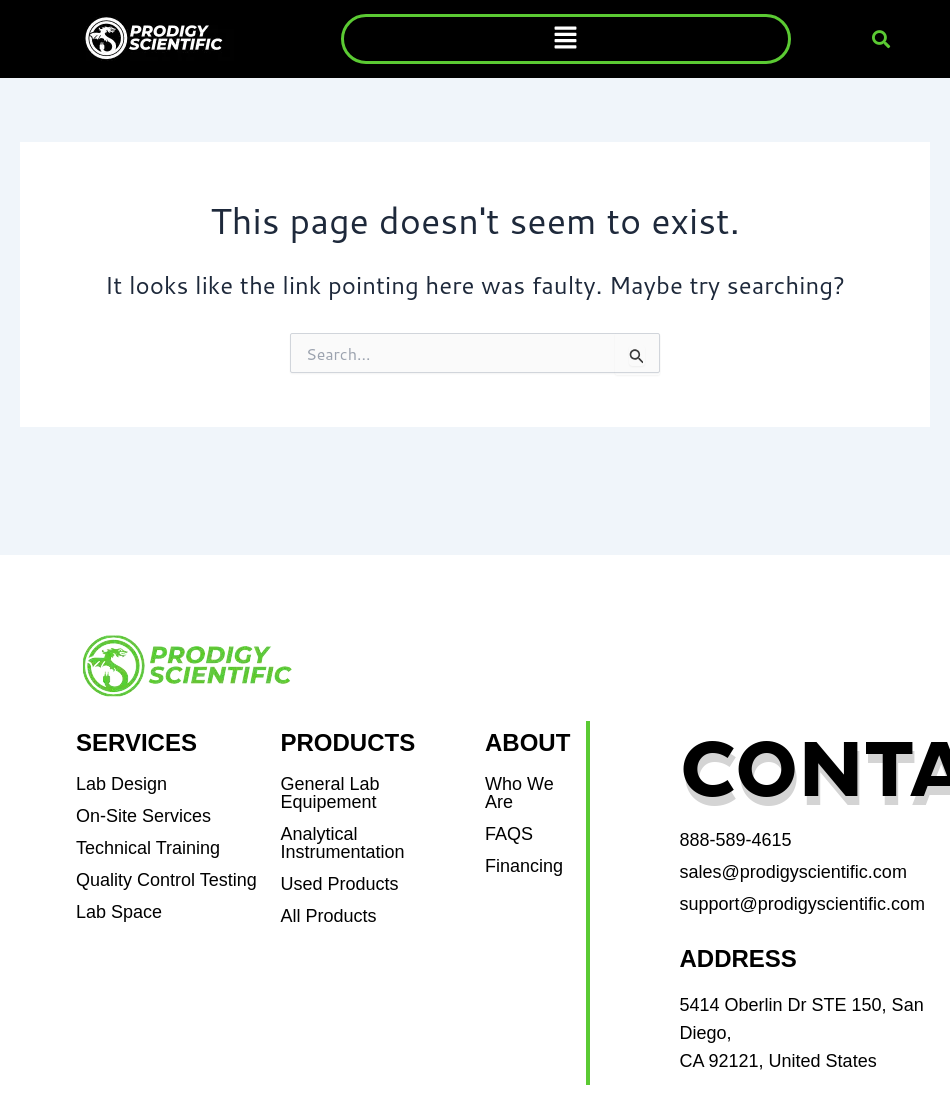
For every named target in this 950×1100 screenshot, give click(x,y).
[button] (566, 38)
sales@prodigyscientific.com (793, 872)
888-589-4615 (736, 840)
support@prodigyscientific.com (802, 904)
